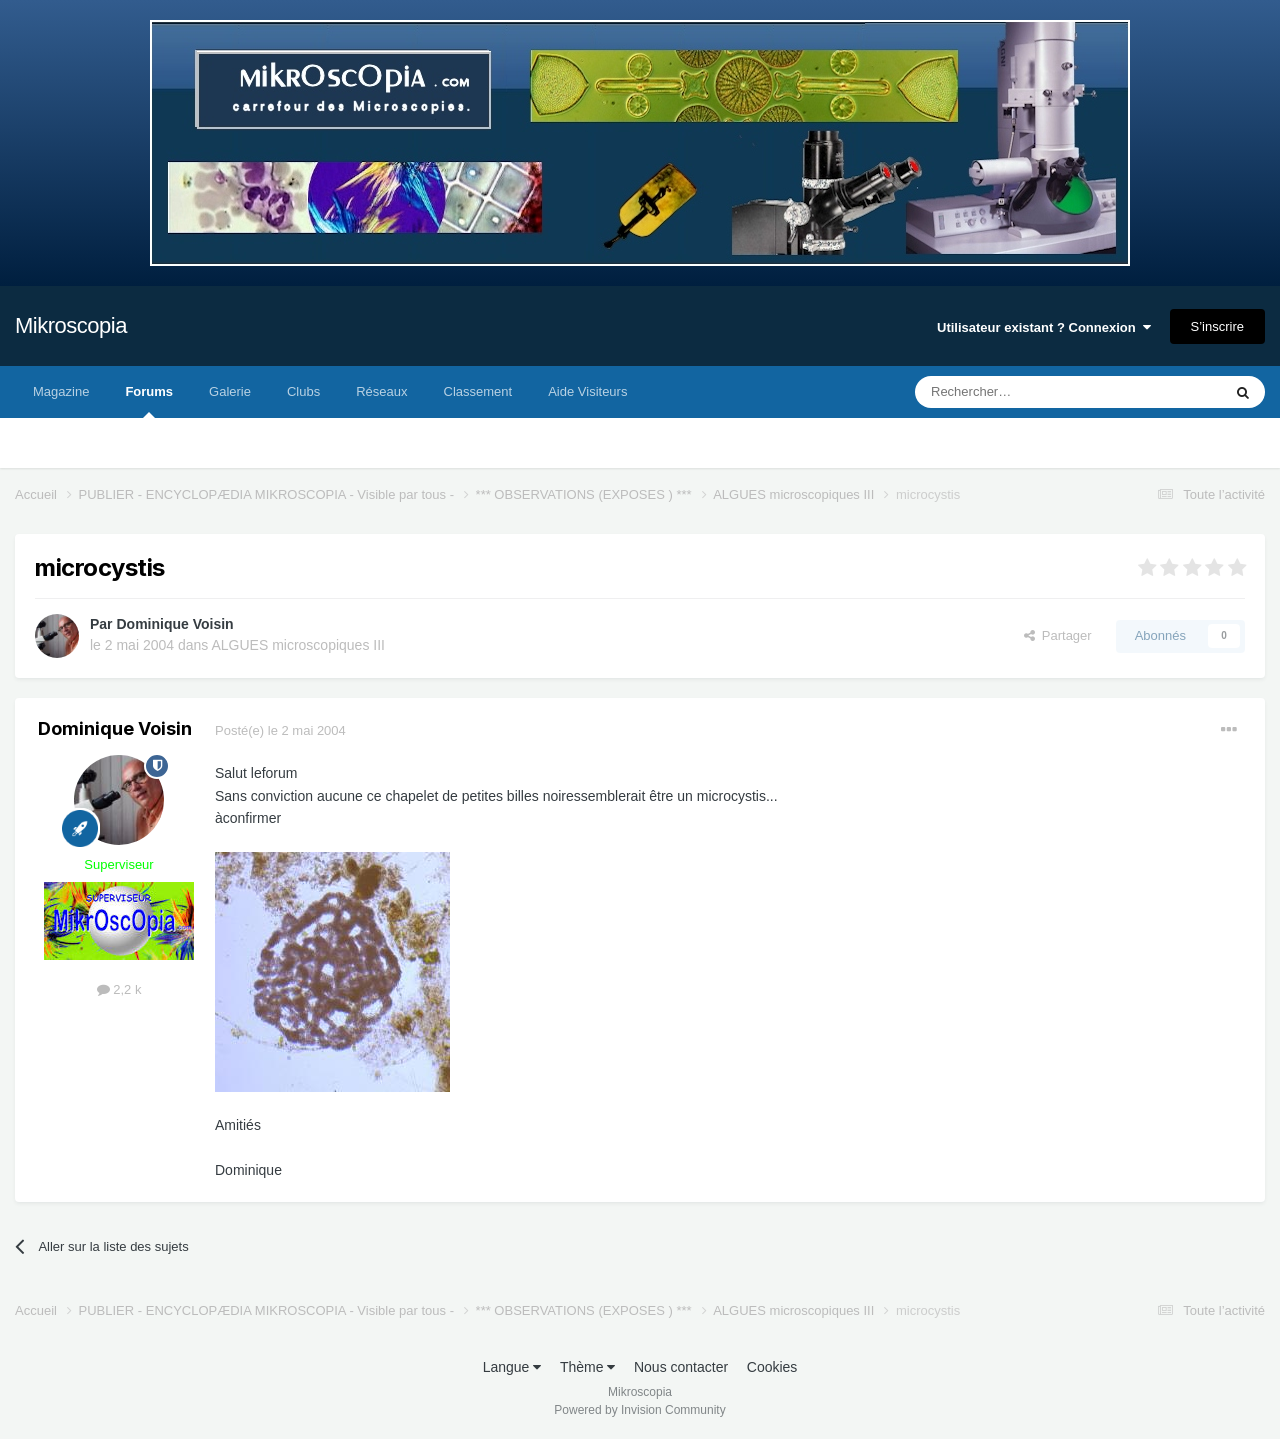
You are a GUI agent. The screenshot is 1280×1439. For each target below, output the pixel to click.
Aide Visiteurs (587, 391)
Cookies (772, 1367)
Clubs (303, 391)
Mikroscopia (71, 325)
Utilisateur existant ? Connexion (1044, 327)
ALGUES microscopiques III (298, 645)
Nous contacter (681, 1367)
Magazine (61, 391)
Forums (149, 401)
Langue (512, 1367)
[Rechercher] (1026, 392)
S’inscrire (1217, 326)
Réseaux (381, 391)
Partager (1058, 635)
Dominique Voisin (174, 624)
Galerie (230, 391)
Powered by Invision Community (639, 1410)
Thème (587, 1367)
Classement (478, 391)
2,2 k (119, 989)
